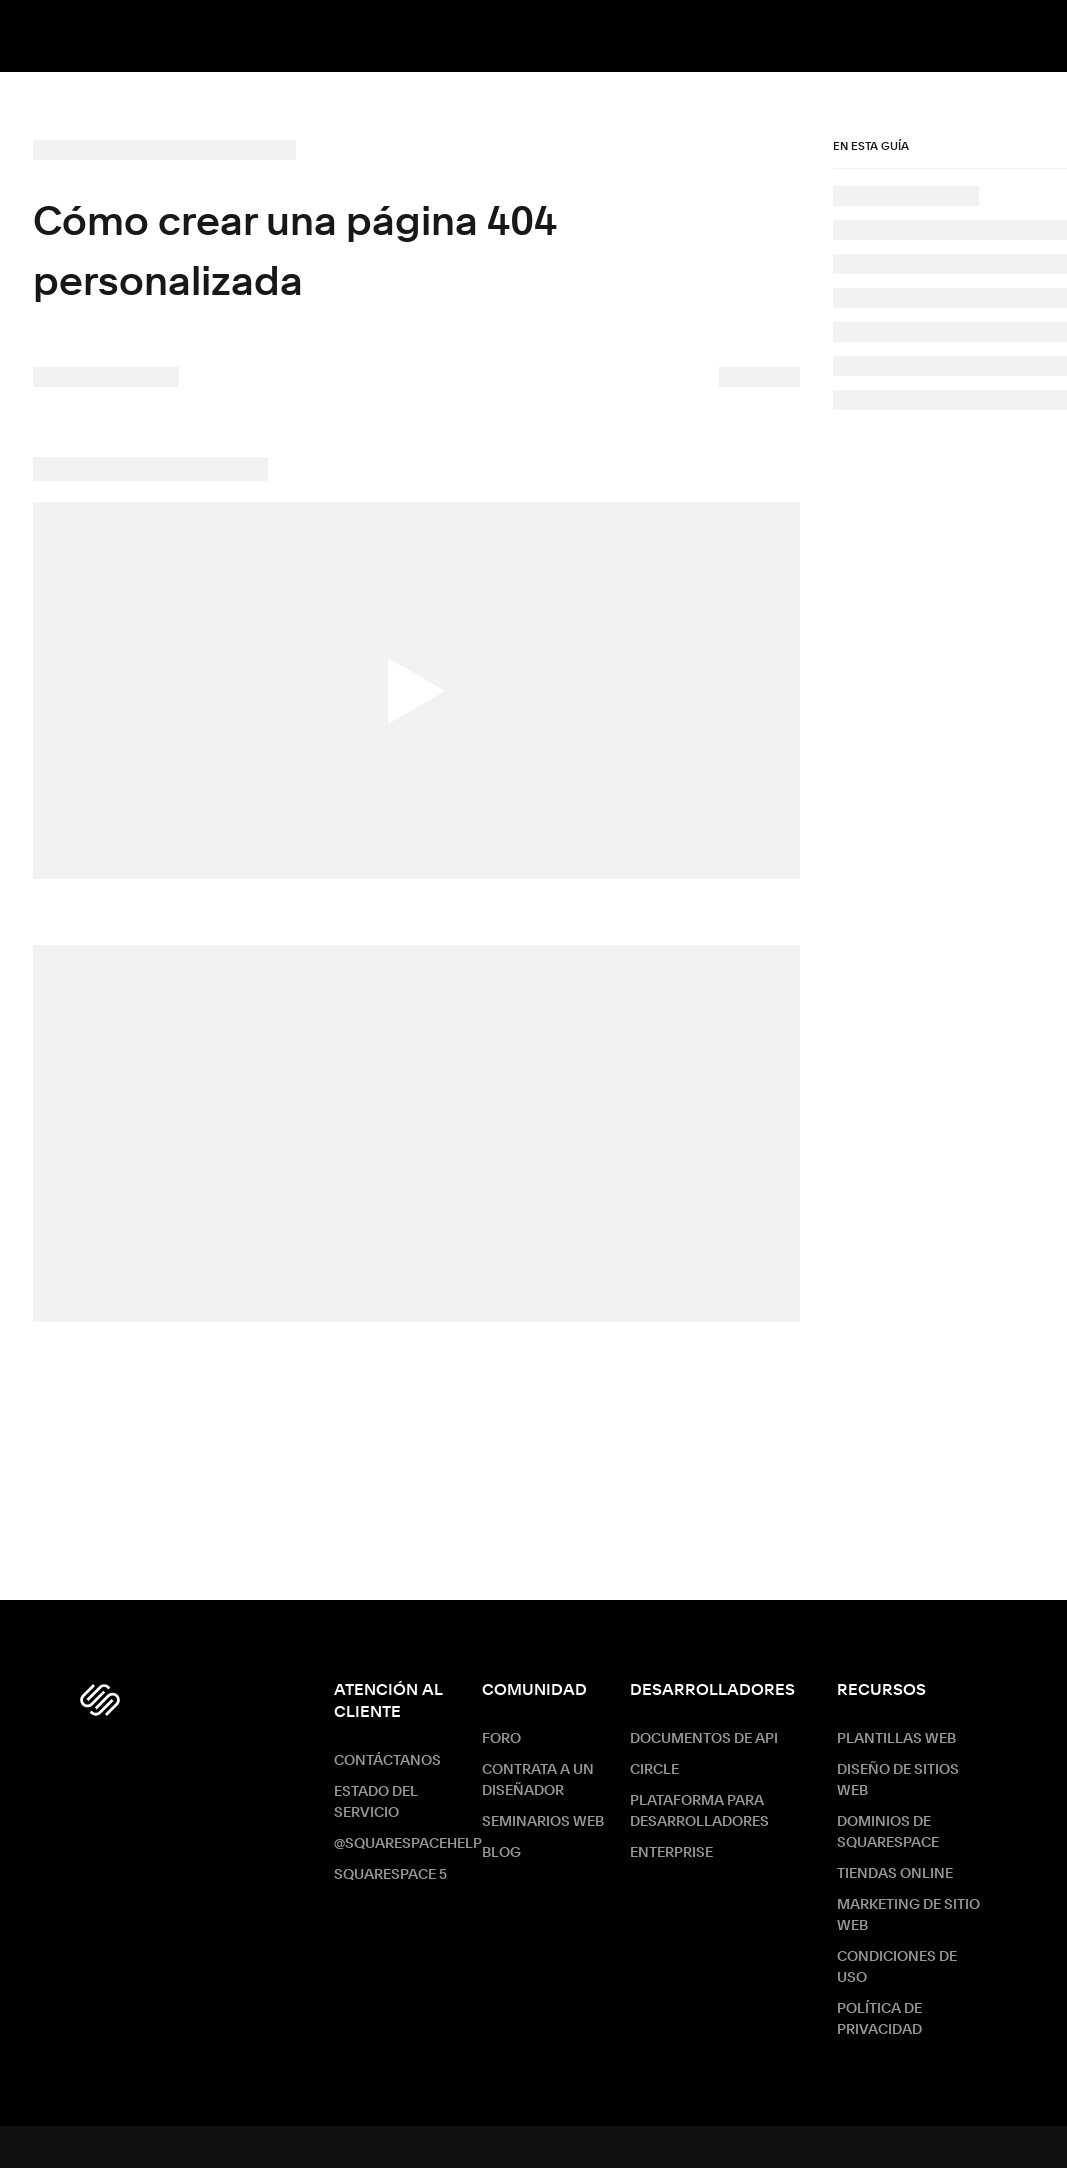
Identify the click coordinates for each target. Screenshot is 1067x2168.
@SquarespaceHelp (408, 1844)
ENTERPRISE (671, 1853)
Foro (501, 1739)
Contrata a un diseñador (538, 1780)
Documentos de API (704, 1739)
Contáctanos (387, 1761)
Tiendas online (895, 1874)
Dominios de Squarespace (888, 1832)
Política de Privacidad (879, 2019)
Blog (501, 1853)
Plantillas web (896, 1739)
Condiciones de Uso (897, 1967)
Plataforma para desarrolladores (699, 1811)
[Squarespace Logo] (100, 1700)
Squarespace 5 (390, 1875)
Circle (654, 1770)
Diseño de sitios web (898, 1780)
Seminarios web (543, 1822)
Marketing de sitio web (908, 1915)
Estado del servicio (376, 1802)
